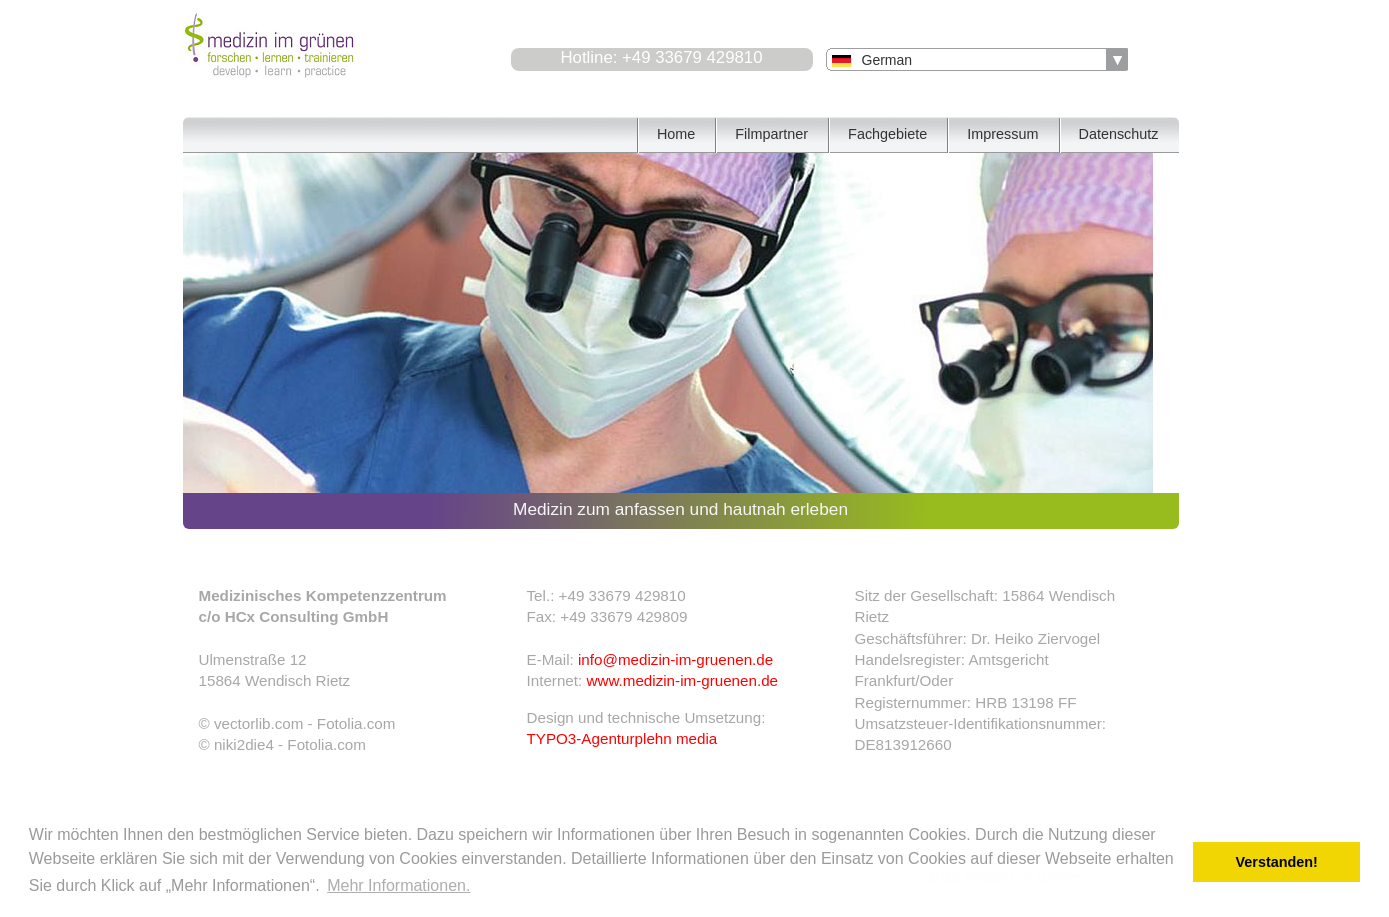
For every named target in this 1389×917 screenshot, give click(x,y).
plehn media (676, 738)
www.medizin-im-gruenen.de (682, 680)
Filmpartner (771, 134)
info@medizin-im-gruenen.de (675, 659)
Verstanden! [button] (1277, 862)
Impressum (1002, 134)
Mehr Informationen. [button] (398, 885)
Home (676, 134)
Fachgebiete (887, 134)
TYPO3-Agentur (581, 738)
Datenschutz (1119, 134)
